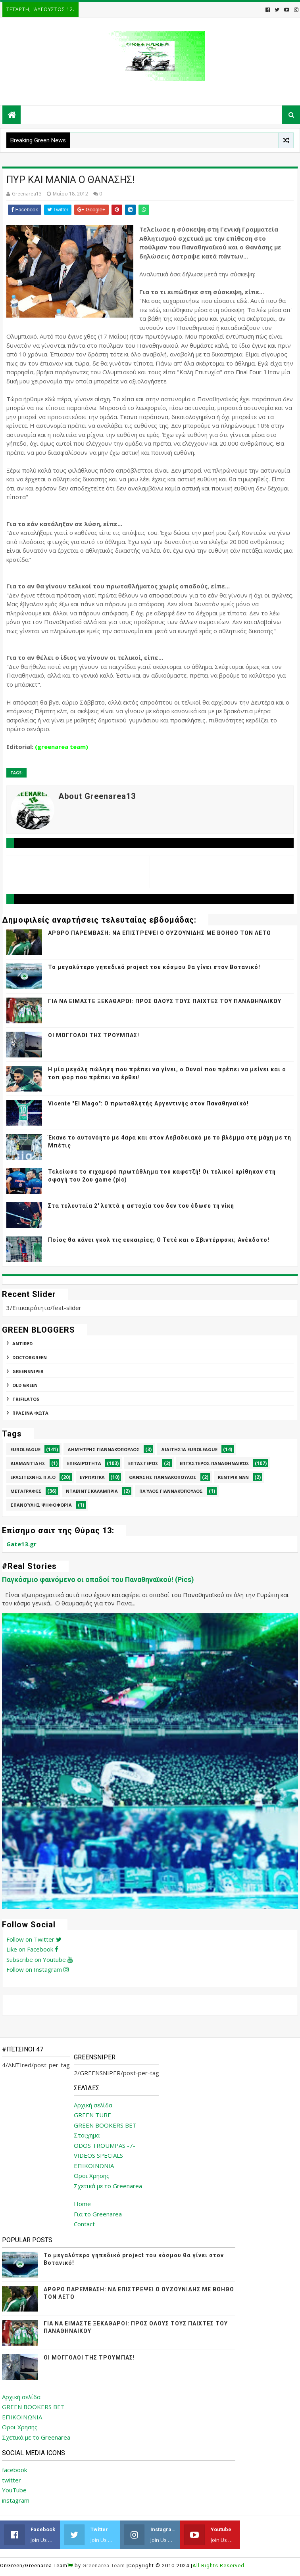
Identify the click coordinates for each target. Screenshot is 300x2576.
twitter (11, 2480)
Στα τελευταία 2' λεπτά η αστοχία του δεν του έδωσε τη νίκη (141, 1206)
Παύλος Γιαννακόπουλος (171, 1491)
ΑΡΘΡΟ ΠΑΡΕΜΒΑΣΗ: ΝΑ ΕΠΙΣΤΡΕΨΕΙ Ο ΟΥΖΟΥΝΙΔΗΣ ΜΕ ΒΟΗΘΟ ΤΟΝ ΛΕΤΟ (159, 933)
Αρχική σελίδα (93, 2105)
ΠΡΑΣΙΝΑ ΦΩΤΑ (30, 1413)
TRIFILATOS (25, 1399)
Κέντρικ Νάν (233, 1477)
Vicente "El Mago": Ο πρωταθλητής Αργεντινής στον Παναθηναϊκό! (148, 1103)
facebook (14, 2470)
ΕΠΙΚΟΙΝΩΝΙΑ (94, 2166)
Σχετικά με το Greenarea (108, 2186)
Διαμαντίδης (27, 1463)
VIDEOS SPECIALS (98, 2155)
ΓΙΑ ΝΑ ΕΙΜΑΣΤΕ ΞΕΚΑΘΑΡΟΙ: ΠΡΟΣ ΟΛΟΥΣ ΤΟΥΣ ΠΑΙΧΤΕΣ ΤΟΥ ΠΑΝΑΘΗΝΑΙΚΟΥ (164, 1001)
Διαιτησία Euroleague (189, 1449)
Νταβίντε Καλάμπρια (92, 1491)
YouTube (14, 2490)
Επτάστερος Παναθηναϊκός (214, 1463)
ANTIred (22, 1343)
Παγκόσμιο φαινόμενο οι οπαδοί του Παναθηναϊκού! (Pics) (98, 1580)
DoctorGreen (29, 1357)
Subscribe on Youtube (39, 1959)
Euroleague (25, 1449)
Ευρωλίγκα (92, 1477)
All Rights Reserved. (219, 2565)
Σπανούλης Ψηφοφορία (41, 1505)
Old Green (25, 1385)
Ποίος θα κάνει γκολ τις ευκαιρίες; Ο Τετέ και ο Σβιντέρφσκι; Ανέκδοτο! (158, 1240)
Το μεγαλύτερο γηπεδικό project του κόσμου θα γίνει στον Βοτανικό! (154, 967)
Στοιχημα (87, 2135)
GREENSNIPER (28, 1371)
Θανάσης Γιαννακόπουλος (162, 1477)
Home (82, 2204)
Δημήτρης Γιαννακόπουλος (103, 1449)
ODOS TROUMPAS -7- (104, 2145)
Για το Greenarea (98, 2214)
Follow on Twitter (34, 1939)
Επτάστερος (143, 1463)
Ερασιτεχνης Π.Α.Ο (33, 1477)
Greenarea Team (104, 2565)
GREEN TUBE (92, 2115)
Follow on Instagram (37, 1969)
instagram (15, 2500)
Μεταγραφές (26, 1491)
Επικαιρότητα (84, 1463)
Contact (84, 2224)
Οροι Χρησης (92, 2176)
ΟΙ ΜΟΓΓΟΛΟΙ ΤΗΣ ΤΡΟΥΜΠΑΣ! (93, 1035)
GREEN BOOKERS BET (105, 2125)
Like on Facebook (32, 1949)
